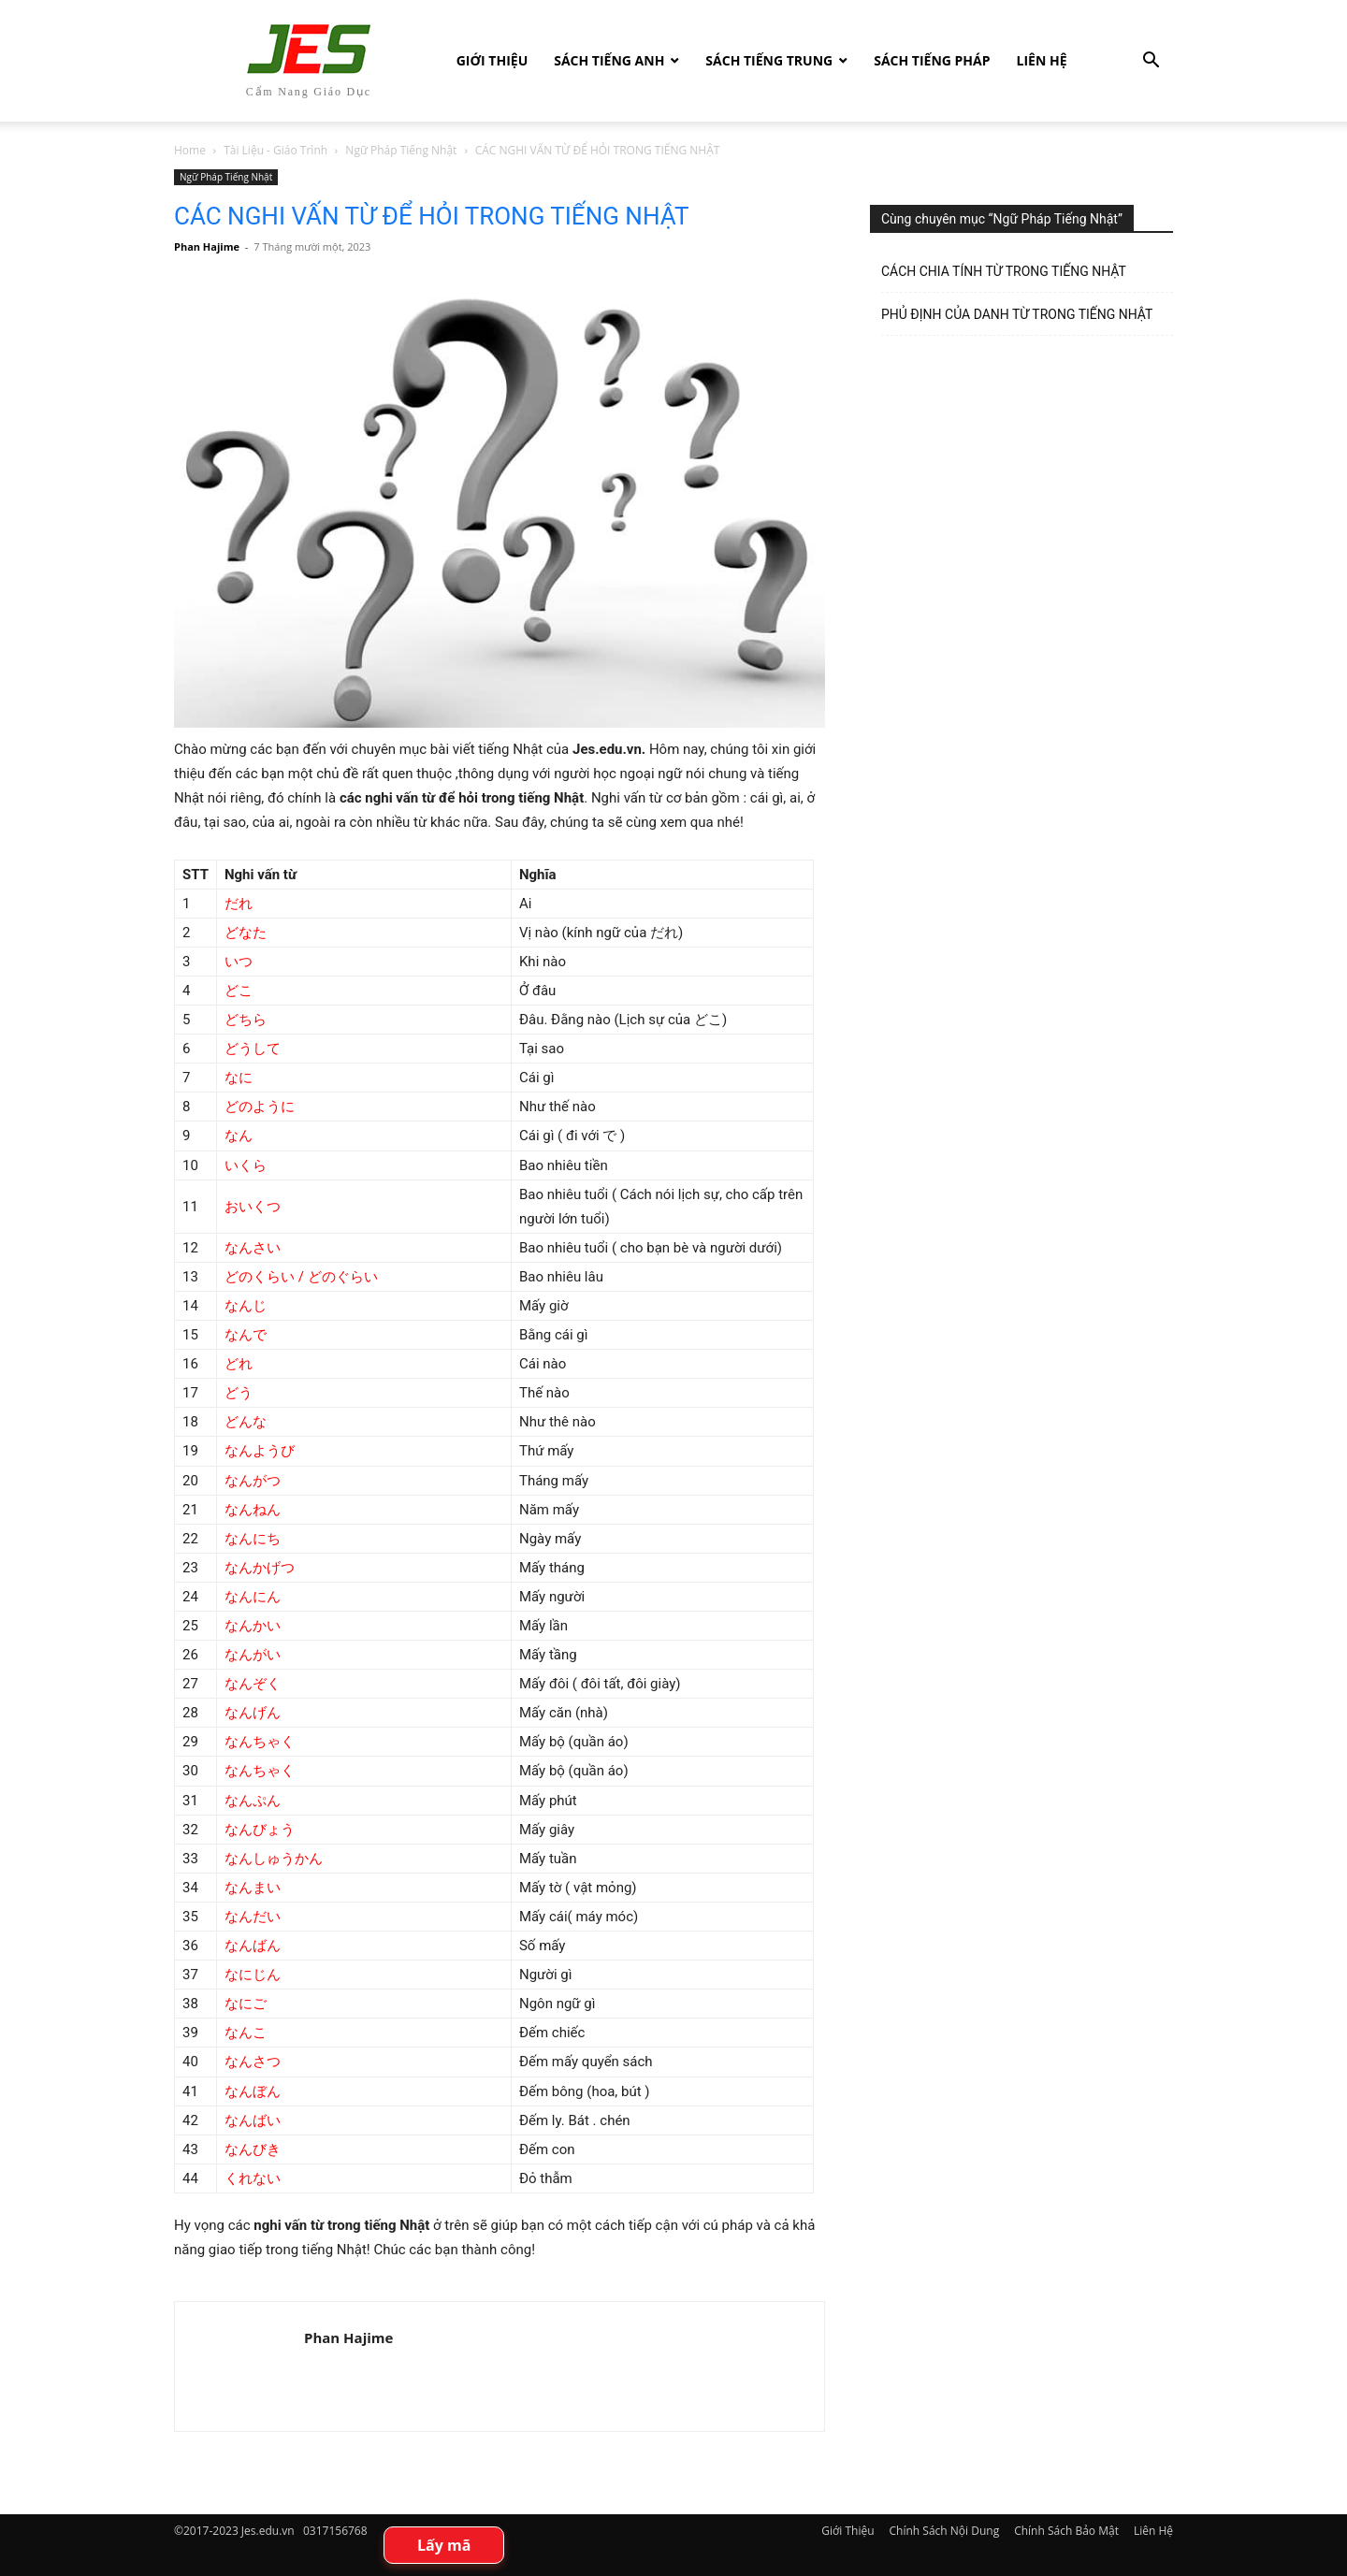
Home (190, 150)
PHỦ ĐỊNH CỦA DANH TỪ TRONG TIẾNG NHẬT (1016, 314)
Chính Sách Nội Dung (945, 2531)
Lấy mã (444, 2545)
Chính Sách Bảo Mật (1066, 2531)
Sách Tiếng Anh (609, 60)
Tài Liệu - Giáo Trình (275, 150)
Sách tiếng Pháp (932, 60)
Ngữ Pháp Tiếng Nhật (400, 150)
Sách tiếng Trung (769, 60)
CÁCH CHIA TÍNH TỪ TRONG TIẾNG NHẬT (1003, 271)
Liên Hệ (1042, 60)
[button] (1150, 62)
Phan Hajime (206, 246)
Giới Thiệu (492, 60)
